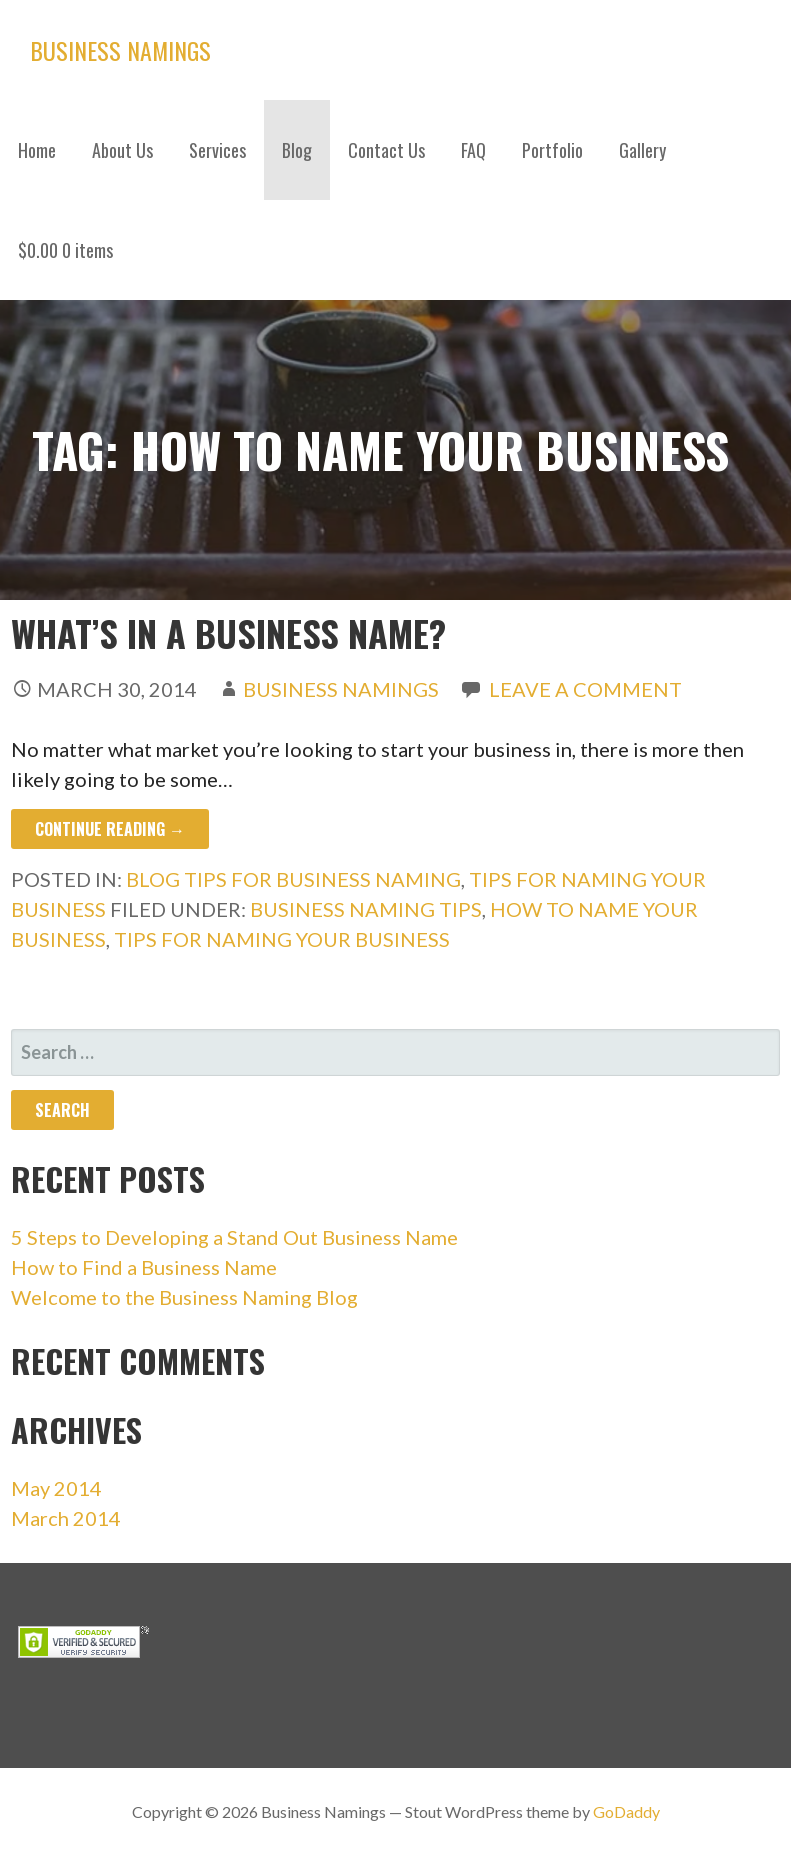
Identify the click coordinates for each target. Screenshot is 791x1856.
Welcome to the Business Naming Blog (184, 1297)
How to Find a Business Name (144, 1267)
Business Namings (120, 50)
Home (37, 150)
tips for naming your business (282, 939)
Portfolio (552, 150)
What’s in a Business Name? (228, 632)
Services (217, 150)
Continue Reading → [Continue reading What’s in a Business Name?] (110, 829)
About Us (122, 150)
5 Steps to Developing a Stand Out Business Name (234, 1237)
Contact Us (386, 150)
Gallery (642, 150)
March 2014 (66, 1518)
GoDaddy (626, 1811)
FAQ (473, 150)
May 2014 (56, 1488)
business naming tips (366, 909)
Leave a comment (585, 689)
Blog (297, 150)
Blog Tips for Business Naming (293, 879)
